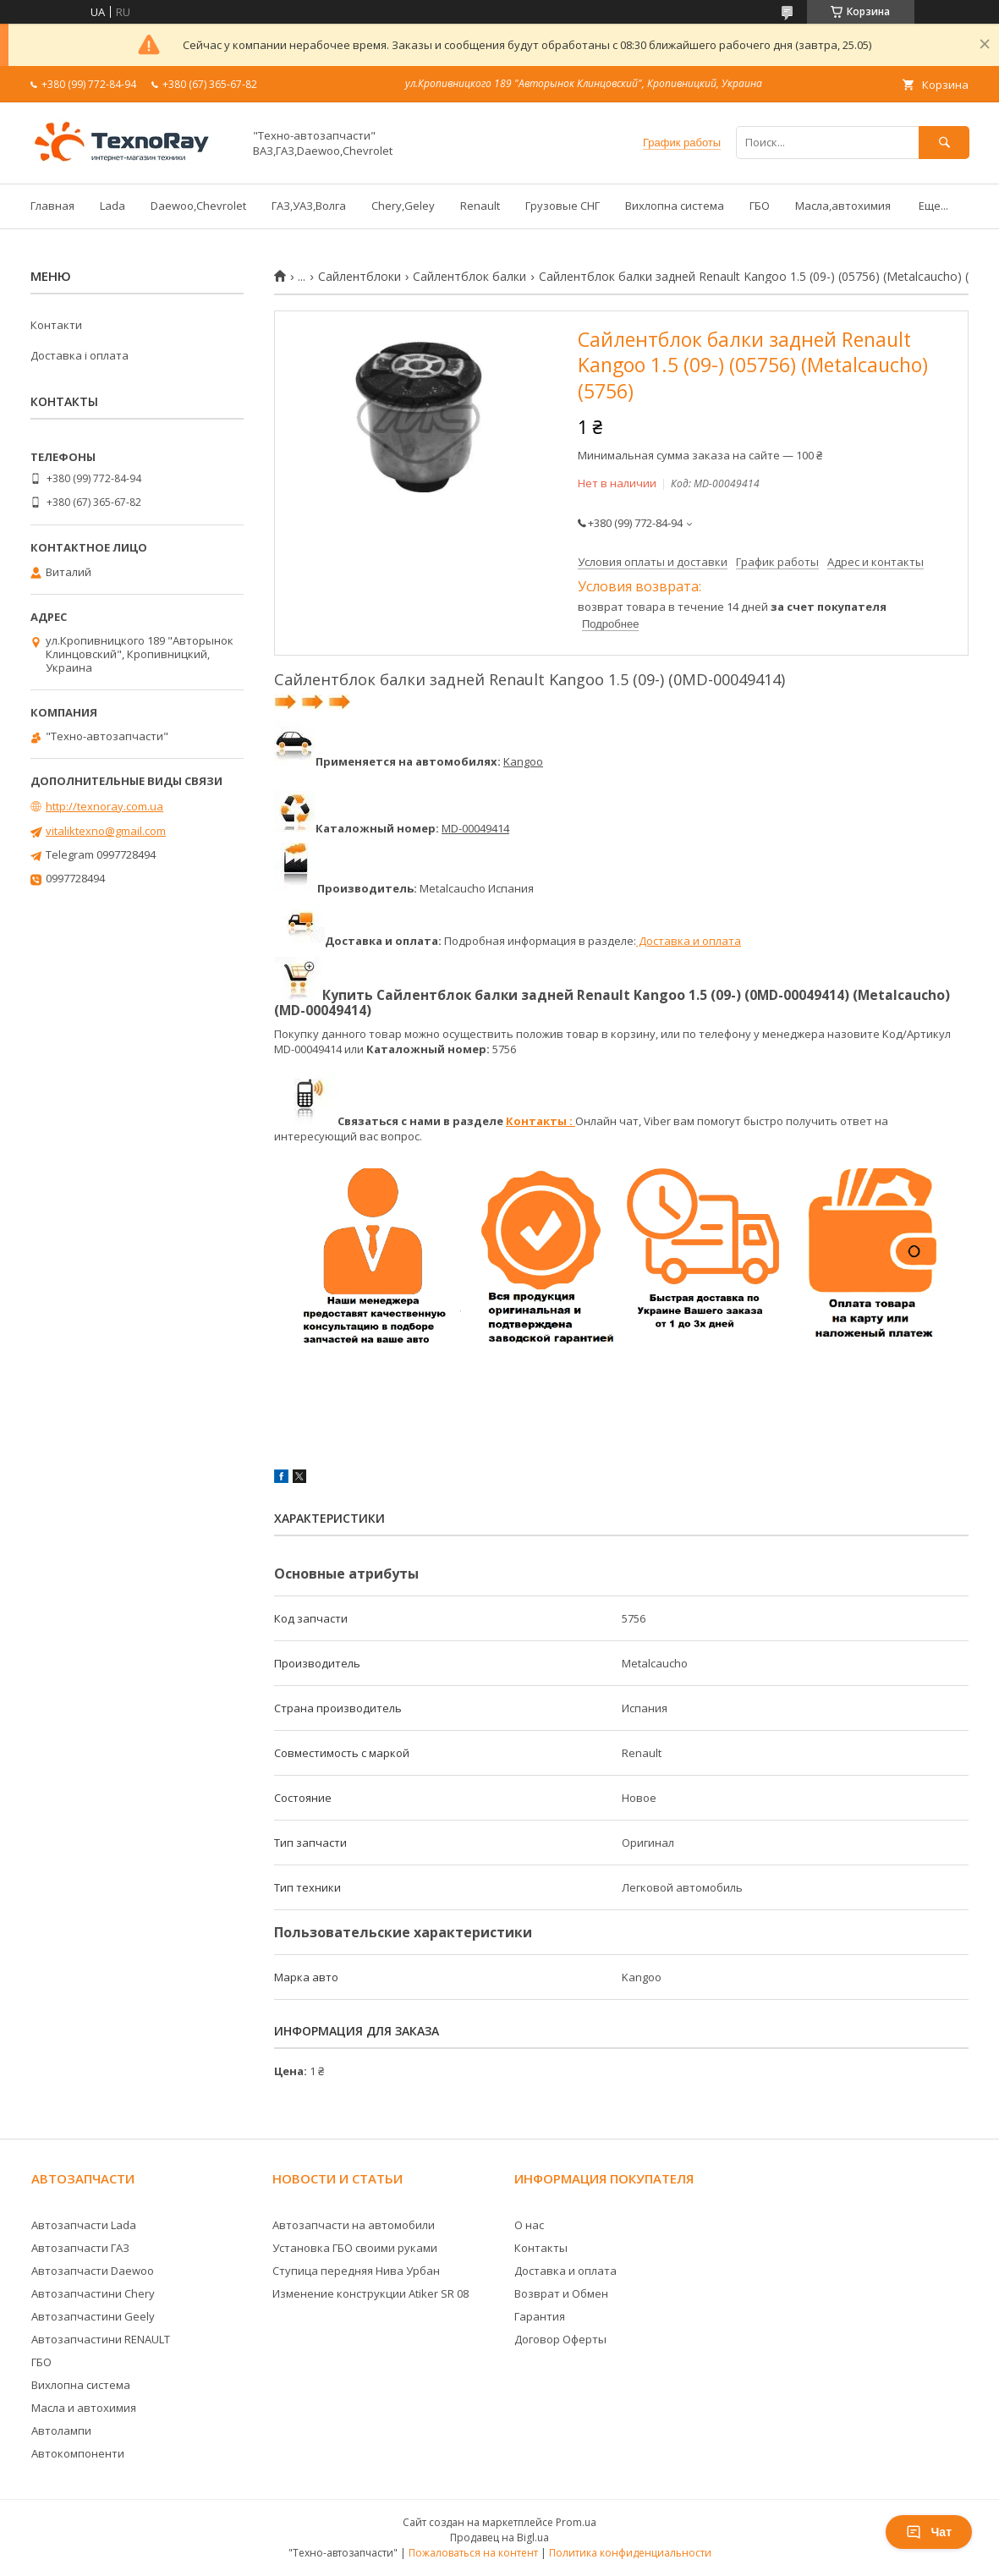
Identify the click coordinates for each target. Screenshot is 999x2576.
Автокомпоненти (77, 2453)
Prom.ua (576, 2522)
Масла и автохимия (83, 2407)
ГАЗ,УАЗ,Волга (309, 205)
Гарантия (539, 2316)
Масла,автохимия (843, 205)
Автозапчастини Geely (93, 2316)
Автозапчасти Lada (83, 2225)
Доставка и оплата (688, 940)
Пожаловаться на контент (473, 2553)
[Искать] (944, 142)
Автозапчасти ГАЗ (80, 2247)
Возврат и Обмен (561, 2293)
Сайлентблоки (359, 276)
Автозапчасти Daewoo (92, 2270)
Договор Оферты (560, 2339)
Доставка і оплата (79, 355)
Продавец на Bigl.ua (499, 2537)
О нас (529, 2225)
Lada (112, 205)
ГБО (759, 205)
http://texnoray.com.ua (104, 806)
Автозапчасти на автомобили (353, 2225)
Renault (480, 205)
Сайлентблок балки (469, 276)
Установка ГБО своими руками (354, 2247)
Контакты (541, 2247)
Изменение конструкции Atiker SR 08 (370, 2293)
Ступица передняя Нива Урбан (356, 2270)
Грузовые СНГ (562, 205)
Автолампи (61, 2430)
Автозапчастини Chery (93, 2293)
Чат (929, 2532)
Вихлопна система (674, 205)
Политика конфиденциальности (630, 2553)
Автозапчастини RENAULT (100, 2339)
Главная (52, 205)
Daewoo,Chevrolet (198, 205)
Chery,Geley (403, 205)
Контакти (56, 324)
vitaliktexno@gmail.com (106, 831)
